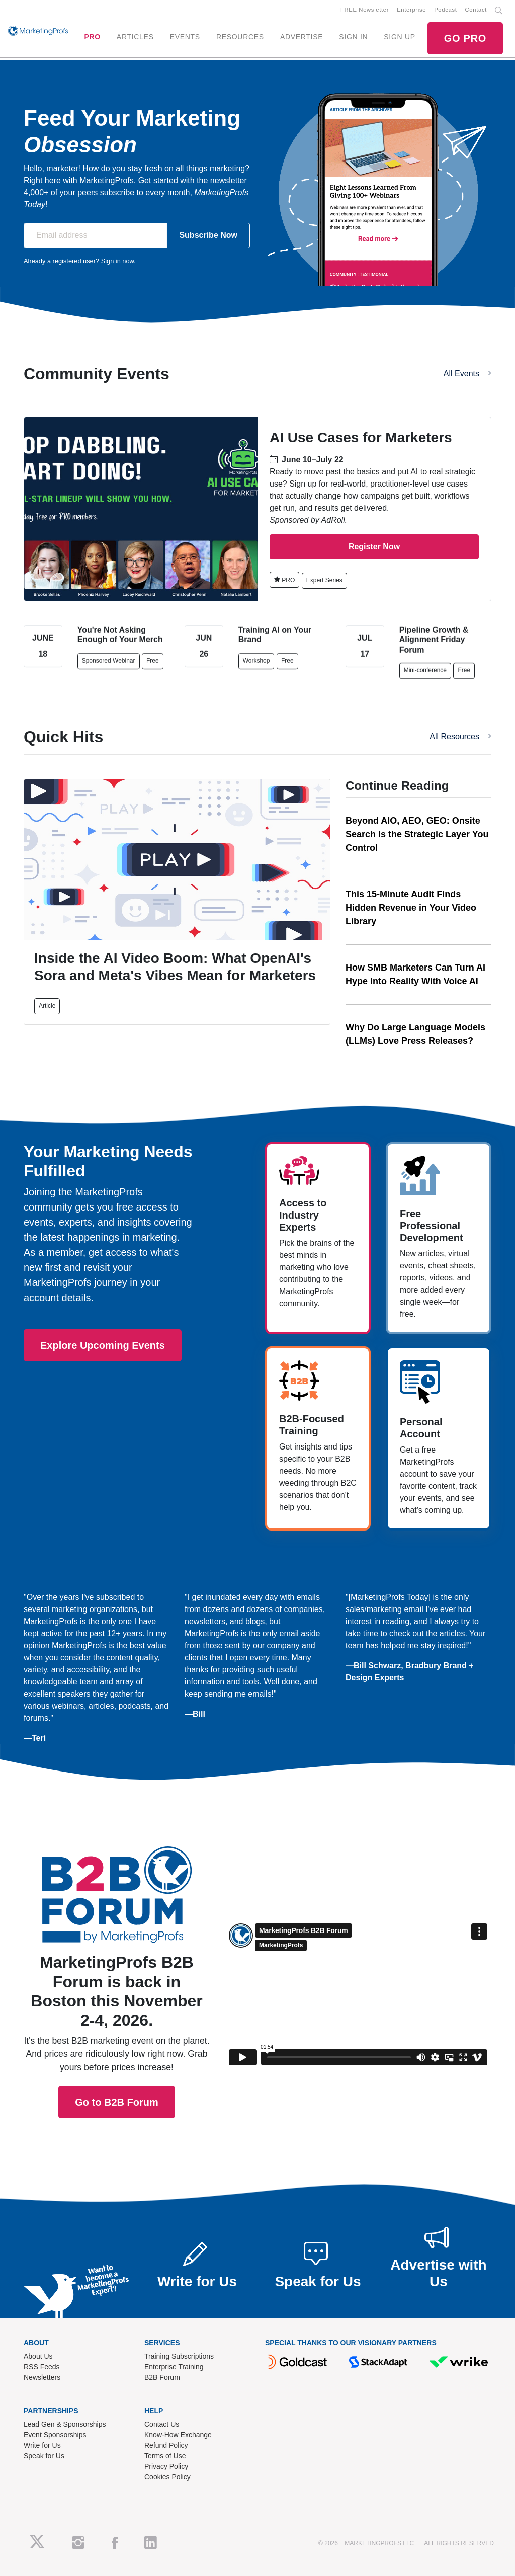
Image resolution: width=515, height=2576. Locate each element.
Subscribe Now (208, 235)
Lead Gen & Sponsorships (65, 2424)
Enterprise (411, 10)
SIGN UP (399, 37)
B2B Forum (162, 2377)
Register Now (374, 546)
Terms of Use (165, 2456)
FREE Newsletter (364, 10)
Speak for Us (44, 2456)
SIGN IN (353, 37)
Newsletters (42, 2377)
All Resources (460, 736)
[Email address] (95, 235)
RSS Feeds (42, 2367)
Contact (476, 10)
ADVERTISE (301, 37)
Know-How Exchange (178, 2435)
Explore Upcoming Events (102, 1345)
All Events (467, 373)
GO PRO (465, 38)
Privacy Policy (166, 2466)
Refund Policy (166, 2445)
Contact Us (161, 2424)
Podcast (445, 10)
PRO (92, 37)
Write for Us (42, 2445)
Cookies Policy (167, 2477)
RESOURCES (240, 37)
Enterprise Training (174, 2367)
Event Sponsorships (55, 2435)
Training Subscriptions (179, 2356)
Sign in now (117, 261)
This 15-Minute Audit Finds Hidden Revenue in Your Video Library (411, 907)
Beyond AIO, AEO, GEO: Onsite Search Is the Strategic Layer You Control (417, 834)
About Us (38, 2356)
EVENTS (185, 37)
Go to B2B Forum (116, 1955)
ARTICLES (135, 37)
